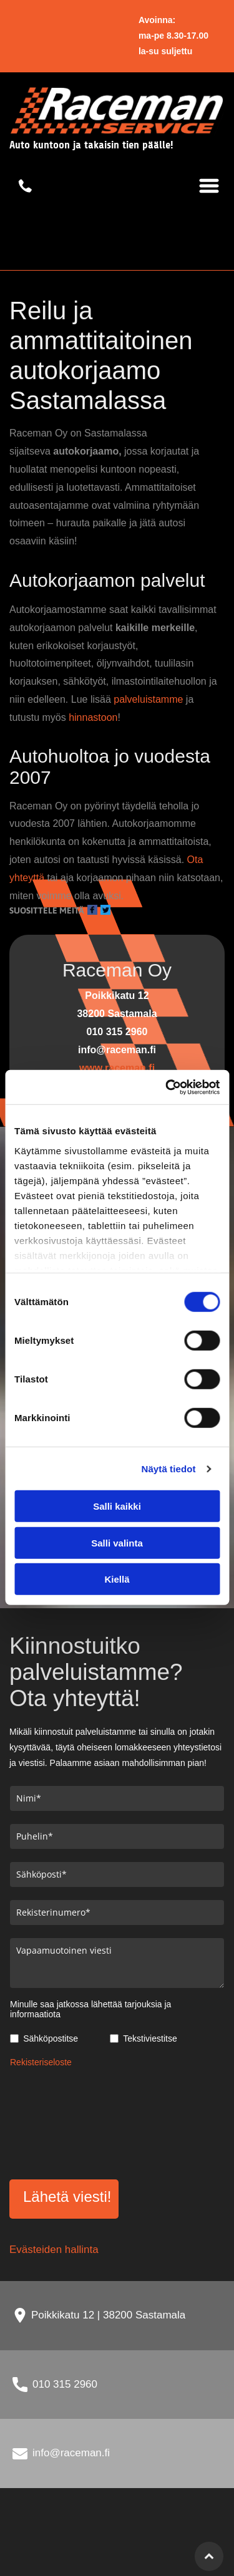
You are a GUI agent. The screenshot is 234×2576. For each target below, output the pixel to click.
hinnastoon (93, 717)
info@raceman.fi (71, 2453)
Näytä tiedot (169, 1469)
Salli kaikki (117, 1506)
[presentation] (61, 2121)
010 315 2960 (64, 2384)
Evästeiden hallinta (54, 2249)
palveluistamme (148, 699)
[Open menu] (209, 185)
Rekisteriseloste (41, 2062)
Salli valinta (117, 1543)
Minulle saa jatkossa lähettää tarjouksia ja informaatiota (90, 2009)
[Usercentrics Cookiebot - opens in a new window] (167, 1087)
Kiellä (116, 1579)
